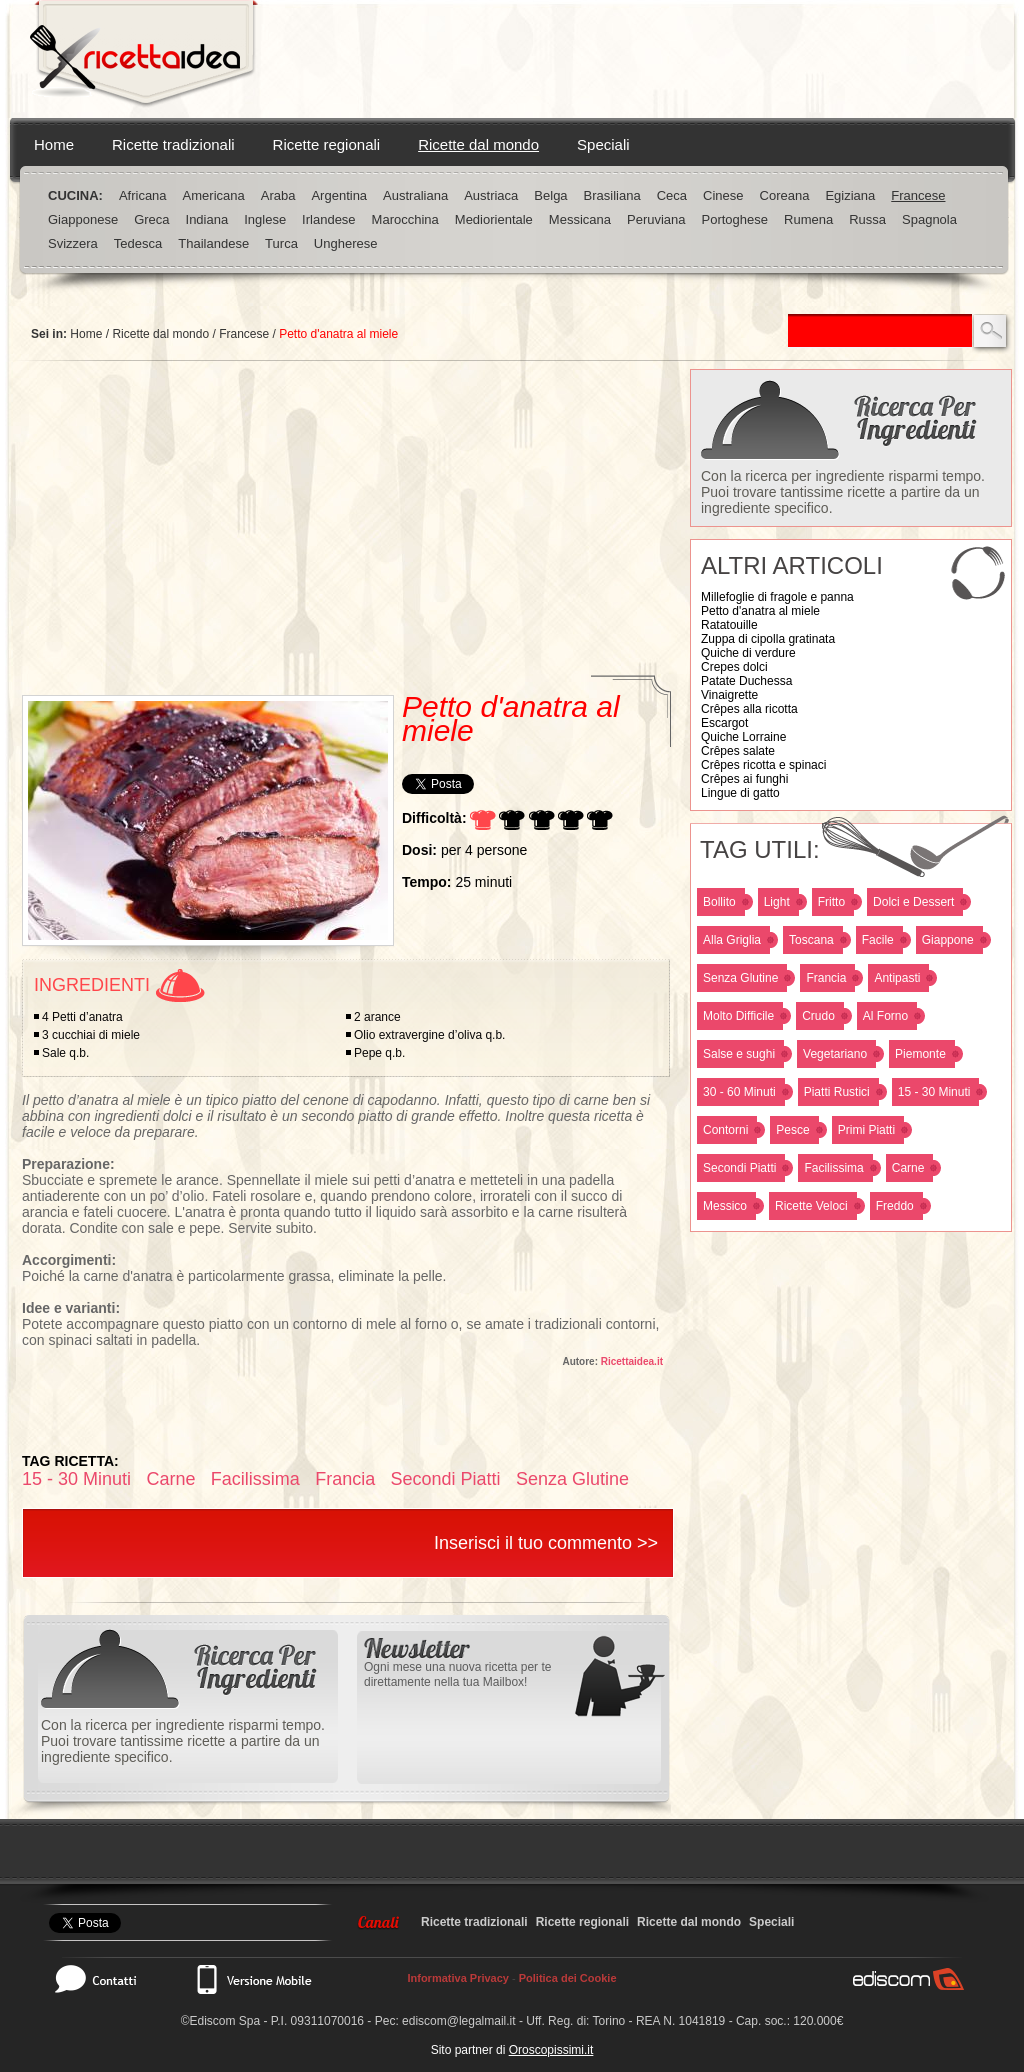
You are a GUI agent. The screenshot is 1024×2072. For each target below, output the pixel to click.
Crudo (818, 1016)
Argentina (339, 195)
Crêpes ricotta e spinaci (763, 765)
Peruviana (656, 219)
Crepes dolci (734, 667)
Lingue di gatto (740, 793)
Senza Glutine (740, 978)
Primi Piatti (866, 1130)
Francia (826, 978)
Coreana (785, 195)
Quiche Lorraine (743, 737)
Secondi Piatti (739, 1168)
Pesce (792, 1130)
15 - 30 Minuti (934, 1092)
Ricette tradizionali (173, 144)
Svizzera (73, 243)
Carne (908, 1168)
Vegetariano (835, 1054)
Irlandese (328, 219)
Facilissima (833, 1168)
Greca (151, 219)
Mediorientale (494, 219)
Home (54, 144)
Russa (867, 219)
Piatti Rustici (837, 1092)
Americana (214, 195)
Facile (878, 940)
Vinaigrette (729, 695)
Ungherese (346, 243)
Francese (918, 195)
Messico (725, 1206)
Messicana (580, 219)
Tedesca (138, 243)
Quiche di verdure (748, 653)
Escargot (724, 723)
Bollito (719, 902)
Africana (143, 195)
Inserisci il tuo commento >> (546, 1543)
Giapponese (83, 219)
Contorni (725, 1130)
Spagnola (929, 219)
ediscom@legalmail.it (459, 2021)
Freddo (895, 1206)
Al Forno (885, 1016)
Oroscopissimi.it (551, 2050)
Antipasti (897, 978)
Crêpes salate (738, 751)
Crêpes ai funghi (744, 779)
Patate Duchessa (746, 681)
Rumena (808, 219)
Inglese (265, 219)
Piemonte (920, 1054)
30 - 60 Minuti (739, 1092)
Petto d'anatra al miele (760, 611)
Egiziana (850, 195)
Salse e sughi (739, 1054)
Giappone (948, 940)
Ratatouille (729, 625)
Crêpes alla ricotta (749, 709)
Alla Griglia (732, 940)
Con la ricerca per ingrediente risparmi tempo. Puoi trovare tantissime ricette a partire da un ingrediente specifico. (843, 492)
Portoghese (735, 219)
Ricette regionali (327, 144)
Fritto (831, 902)
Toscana (811, 940)
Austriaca (491, 195)
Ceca (672, 195)
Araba (278, 195)
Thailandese (213, 243)
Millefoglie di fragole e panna (777, 597)
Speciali (603, 144)
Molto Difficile (738, 1016)
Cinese (723, 195)
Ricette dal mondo (478, 144)
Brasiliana (612, 195)
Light (777, 902)
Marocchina (405, 219)
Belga (550, 195)
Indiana (207, 219)
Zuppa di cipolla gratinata (768, 639)
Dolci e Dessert (913, 902)
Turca (281, 243)
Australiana (415, 195)
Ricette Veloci (811, 1206)
